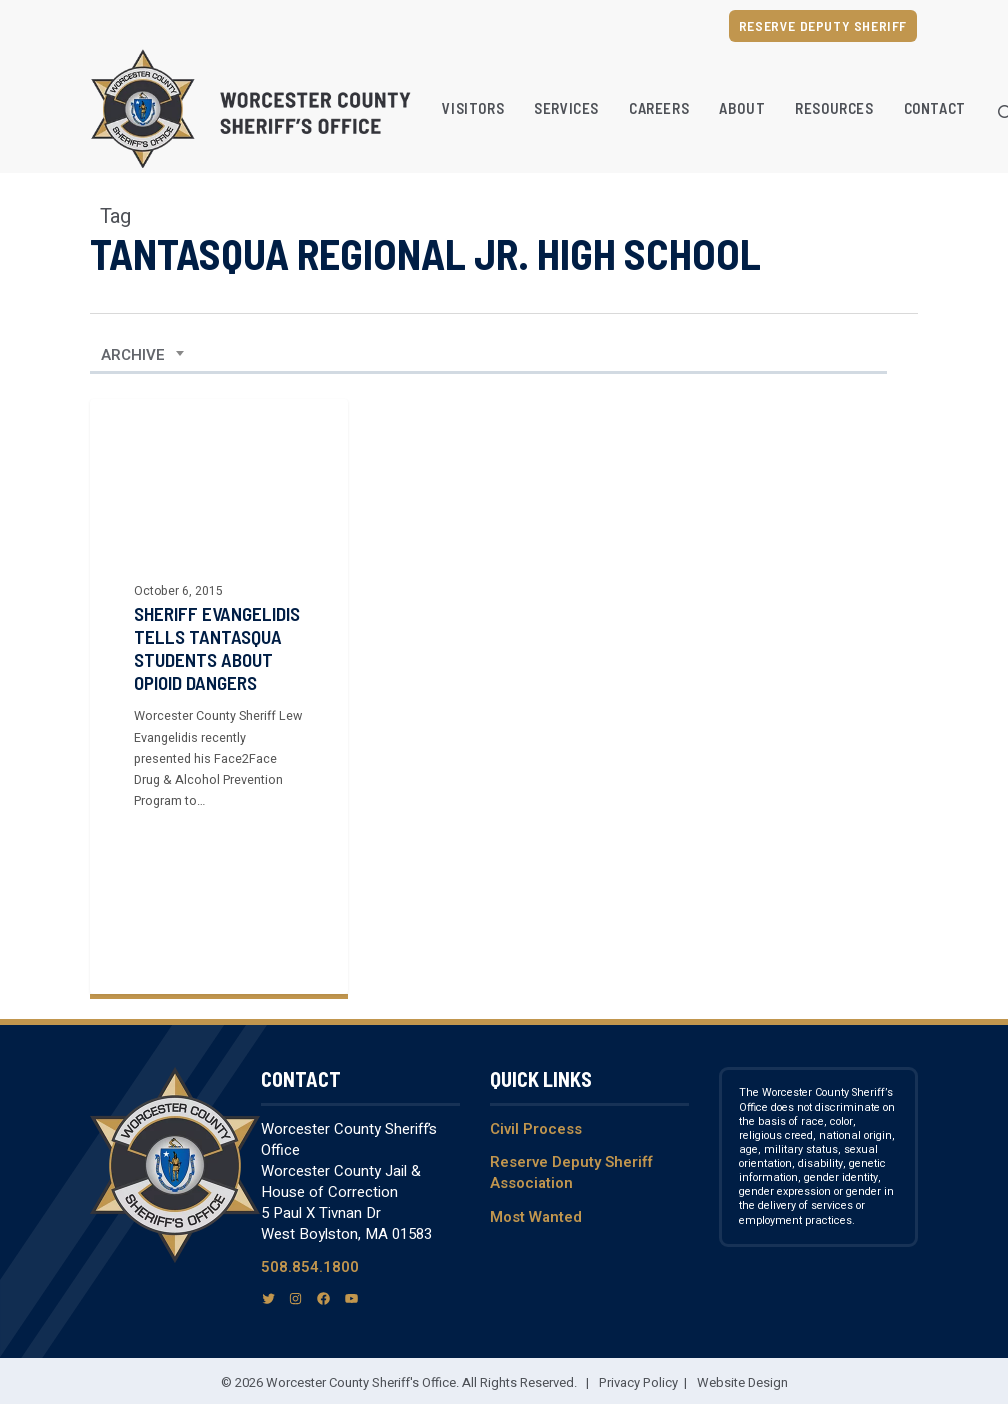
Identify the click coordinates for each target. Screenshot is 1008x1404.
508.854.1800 (310, 1267)
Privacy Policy (638, 1382)
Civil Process (536, 1129)
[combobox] (143, 355)
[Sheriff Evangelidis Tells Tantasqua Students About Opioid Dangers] (219, 696)
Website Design (742, 1382)
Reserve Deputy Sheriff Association (571, 1172)
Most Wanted (536, 1217)
